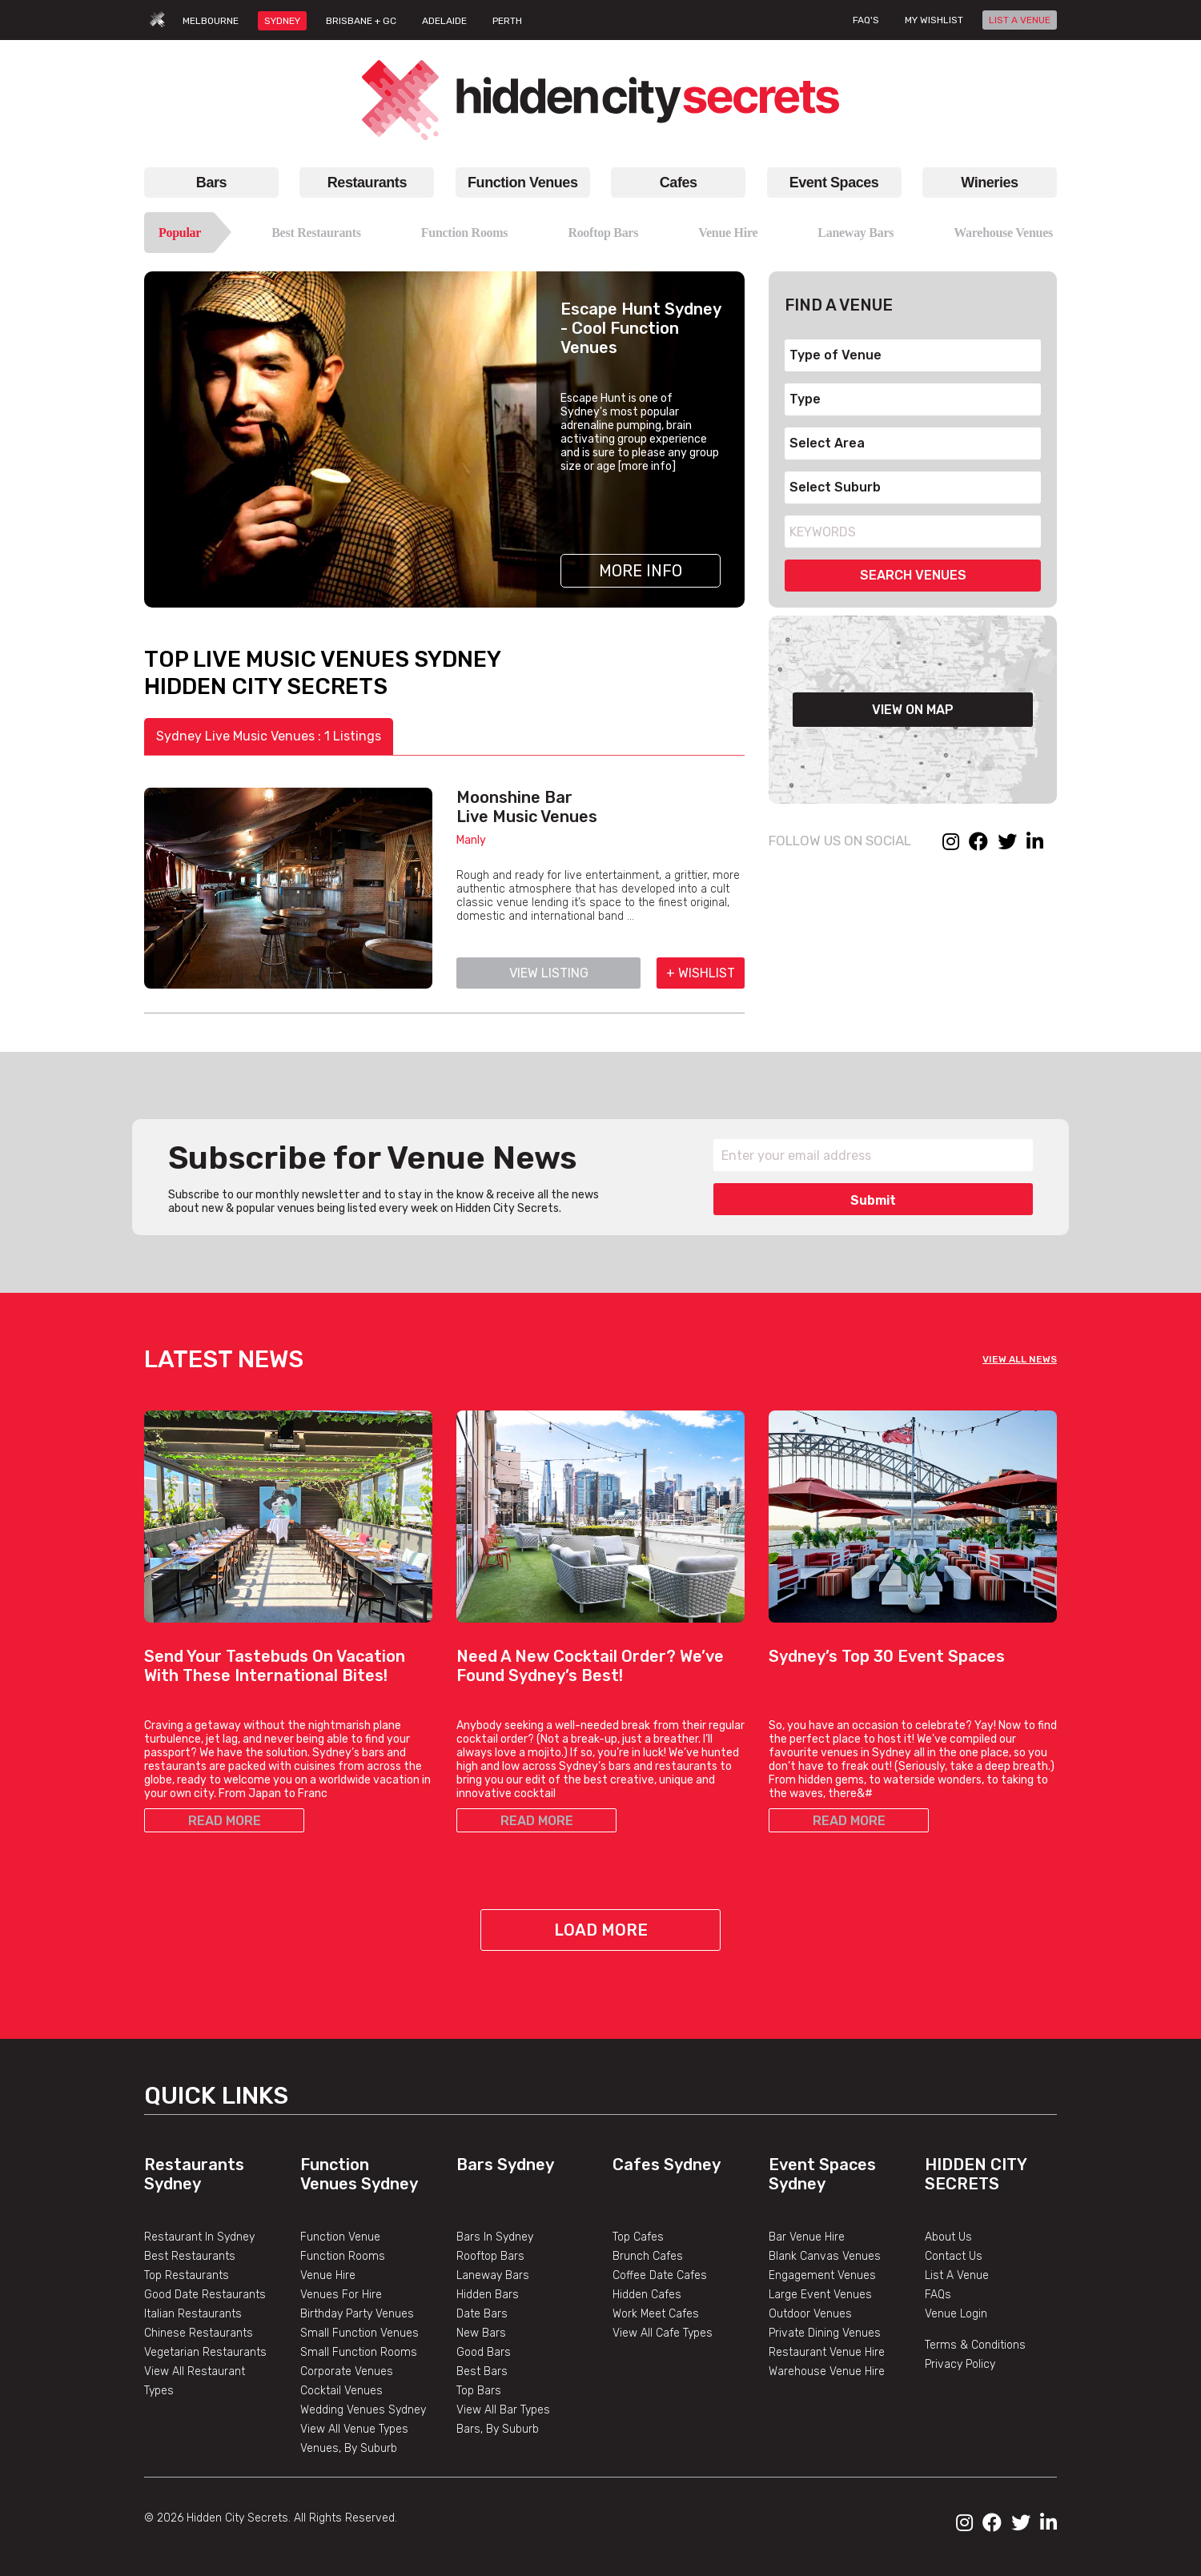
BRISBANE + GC (361, 20)
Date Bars (482, 2314)
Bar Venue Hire (807, 2237)
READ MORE (224, 1820)
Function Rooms (464, 232)
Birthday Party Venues (357, 2314)
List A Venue (957, 2275)
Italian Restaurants (193, 2314)
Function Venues (522, 183)
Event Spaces (834, 183)
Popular (180, 232)
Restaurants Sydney (194, 2174)
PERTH (507, 20)
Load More (601, 1930)
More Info (640, 570)
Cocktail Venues (341, 2390)
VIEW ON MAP (913, 709)
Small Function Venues (359, 2333)
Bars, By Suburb (497, 2429)
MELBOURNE (211, 20)
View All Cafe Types (663, 2333)
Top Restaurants (186, 2275)
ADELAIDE (444, 20)
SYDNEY (282, 20)
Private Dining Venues (825, 2333)
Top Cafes (638, 2237)
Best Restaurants (316, 232)
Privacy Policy (960, 2364)
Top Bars (478, 2390)
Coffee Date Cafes (660, 2275)
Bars (211, 183)
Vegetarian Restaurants (205, 2352)
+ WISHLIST (700, 973)
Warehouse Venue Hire (827, 2371)
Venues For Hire (341, 2294)
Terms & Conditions (975, 2345)
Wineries (989, 183)
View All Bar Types (503, 2410)
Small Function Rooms (358, 2352)
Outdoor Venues (810, 2314)
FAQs (938, 2294)
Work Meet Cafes (656, 2314)
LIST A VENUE (1019, 20)
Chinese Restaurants (198, 2333)
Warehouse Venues (1003, 232)
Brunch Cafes (648, 2256)
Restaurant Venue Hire (827, 2352)
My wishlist (934, 20)
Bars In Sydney (494, 2237)
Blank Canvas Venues (825, 2256)
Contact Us (953, 2256)
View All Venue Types (354, 2429)
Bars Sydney (505, 2164)
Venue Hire (727, 232)
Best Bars (482, 2371)
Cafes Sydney (667, 2164)
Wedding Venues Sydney (363, 2410)
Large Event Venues (820, 2294)
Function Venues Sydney (359, 2174)
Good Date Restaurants (205, 2294)
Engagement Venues (822, 2275)
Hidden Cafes (647, 2294)
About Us (948, 2237)
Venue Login (956, 2314)
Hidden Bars (487, 2294)
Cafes (678, 183)
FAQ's (866, 20)
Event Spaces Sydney (822, 2174)
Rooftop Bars (603, 232)
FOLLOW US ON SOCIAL (840, 841)
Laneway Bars (855, 232)
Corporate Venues (346, 2371)
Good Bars (483, 2352)
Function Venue (340, 2237)
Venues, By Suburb (348, 2448)
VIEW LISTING (548, 973)
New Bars (481, 2333)
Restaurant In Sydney (199, 2237)
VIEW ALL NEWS (1019, 1359)
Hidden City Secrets (975, 2174)
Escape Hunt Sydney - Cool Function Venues (640, 328)
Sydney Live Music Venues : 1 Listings (268, 736)
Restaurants (367, 183)
